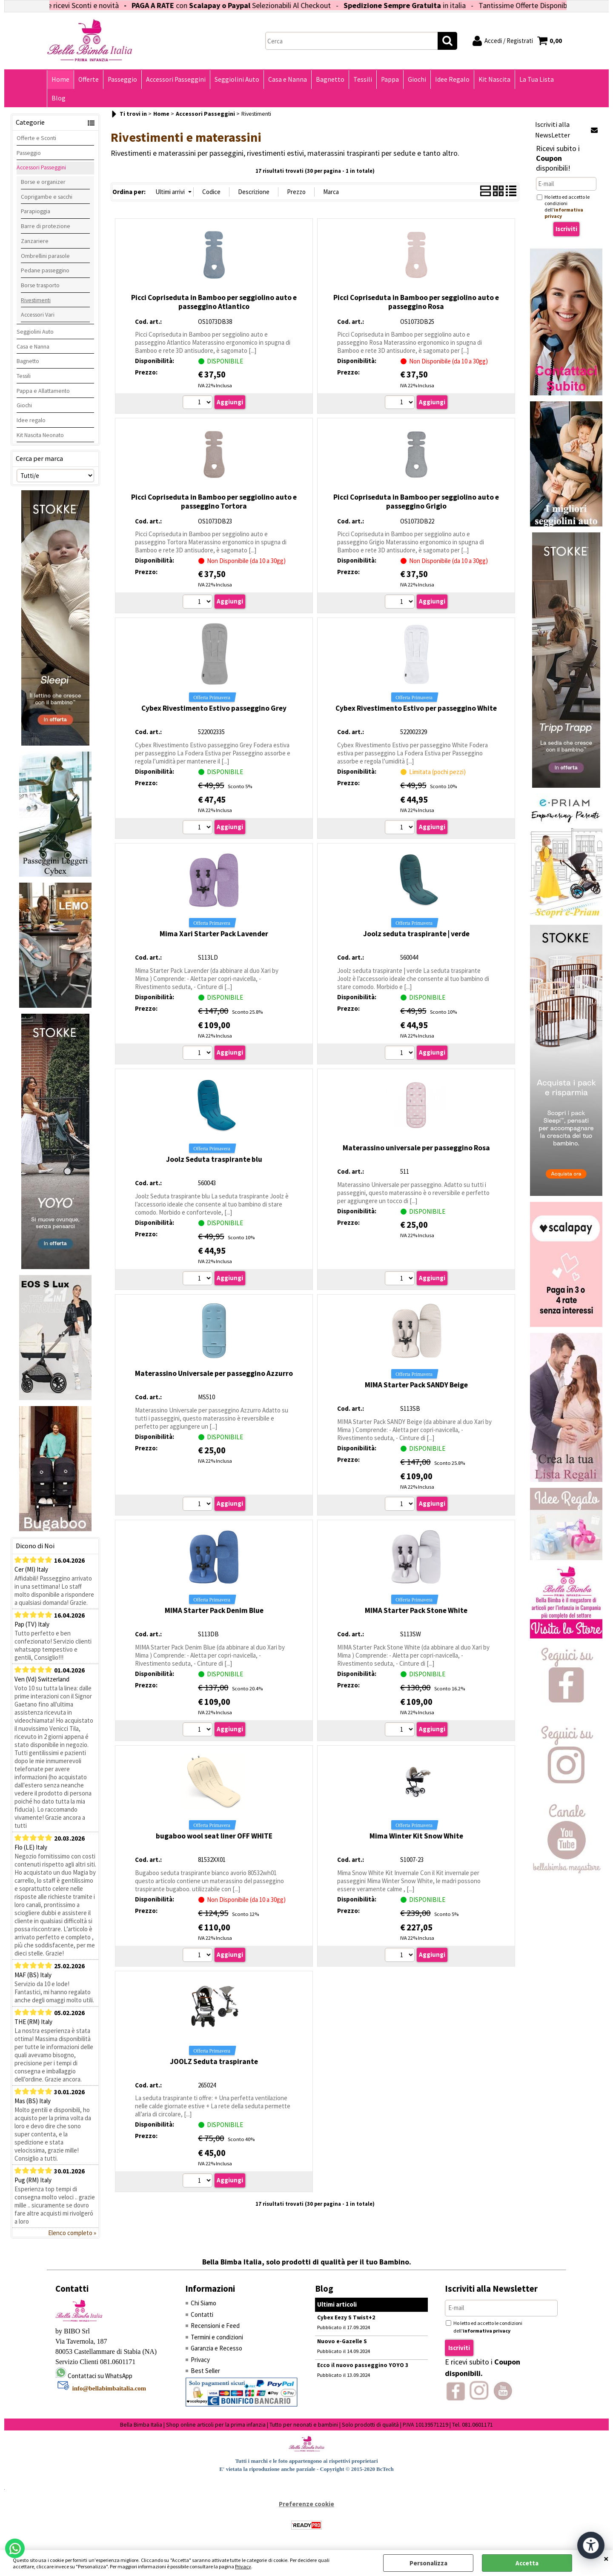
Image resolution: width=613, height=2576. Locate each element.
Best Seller (205, 2371)
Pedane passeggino (45, 270)
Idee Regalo (452, 79)
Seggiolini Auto (237, 79)
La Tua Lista (536, 79)
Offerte (88, 79)
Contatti (202, 2314)
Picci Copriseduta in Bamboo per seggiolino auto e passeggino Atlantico (214, 302)
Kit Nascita (494, 79)
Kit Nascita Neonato (40, 435)
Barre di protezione (45, 226)
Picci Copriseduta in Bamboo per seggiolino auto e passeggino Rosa (416, 302)
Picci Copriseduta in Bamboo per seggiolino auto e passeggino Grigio (416, 501)
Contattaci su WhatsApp (100, 2376)
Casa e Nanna (287, 79)
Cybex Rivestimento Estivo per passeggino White (416, 708)
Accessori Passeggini (176, 79)
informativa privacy (486, 2330)
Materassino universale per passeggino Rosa (416, 1147)
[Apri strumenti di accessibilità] (590, 2545)
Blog (59, 98)
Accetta (527, 2563)
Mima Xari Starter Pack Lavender (214, 933)
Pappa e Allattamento (43, 391)
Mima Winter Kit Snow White (416, 1836)
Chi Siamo (203, 2303)
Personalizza (428, 2563)
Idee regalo (31, 420)
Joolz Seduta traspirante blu (214, 1159)
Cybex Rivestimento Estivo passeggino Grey (213, 708)
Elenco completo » (72, 2233)
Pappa (390, 79)
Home (60, 79)
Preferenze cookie (306, 2504)
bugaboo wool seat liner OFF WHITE (214, 1836)
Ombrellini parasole (45, 256)
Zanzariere (35, 241)
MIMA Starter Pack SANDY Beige (416, 1384)
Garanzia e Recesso (216, 2348)
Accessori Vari (37, 314)
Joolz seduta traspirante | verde (416, 933)
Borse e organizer (43, 182)
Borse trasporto (40, 285)
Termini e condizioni (217, 2337)
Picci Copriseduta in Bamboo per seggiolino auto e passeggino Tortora (214, 501)
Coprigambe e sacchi (46, 196)
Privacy (243, 2566)
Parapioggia (35, 211)
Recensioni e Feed (215, 2326)
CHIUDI (606, 2558)
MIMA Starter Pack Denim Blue (214, 1610)
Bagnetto (330, 79)
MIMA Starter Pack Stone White (416, 1610)
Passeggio (122, 79)
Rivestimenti (36, 300)
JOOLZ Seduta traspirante (214, 2061)
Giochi (417, 79)
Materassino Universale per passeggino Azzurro (214, 1373)
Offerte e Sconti (36, 138)
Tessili (362, 79)
